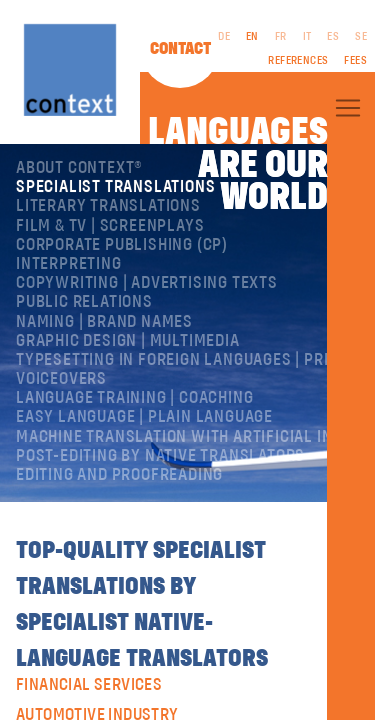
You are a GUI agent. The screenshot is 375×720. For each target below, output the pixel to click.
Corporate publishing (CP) (122, 245)
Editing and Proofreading (119, 475)
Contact (180, 49)
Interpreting (69, 264)
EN (252, 37)
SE (361, 37)
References (298, 61)
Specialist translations (115, 187)
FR (281, 37)
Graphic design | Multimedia (128, 341)
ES (333, 37)
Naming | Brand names (104, 322)
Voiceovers (61, 379)
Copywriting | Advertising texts (147, 283)
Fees (355, 61)
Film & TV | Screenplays (110, 226)
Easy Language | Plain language (144, 417)
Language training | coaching (134, 398)
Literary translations (108, 206)
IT (307, 37)
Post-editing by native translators (160, 456)
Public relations (84, 302)
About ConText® (79, 168)
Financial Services (89, 685)
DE (224, 37)
